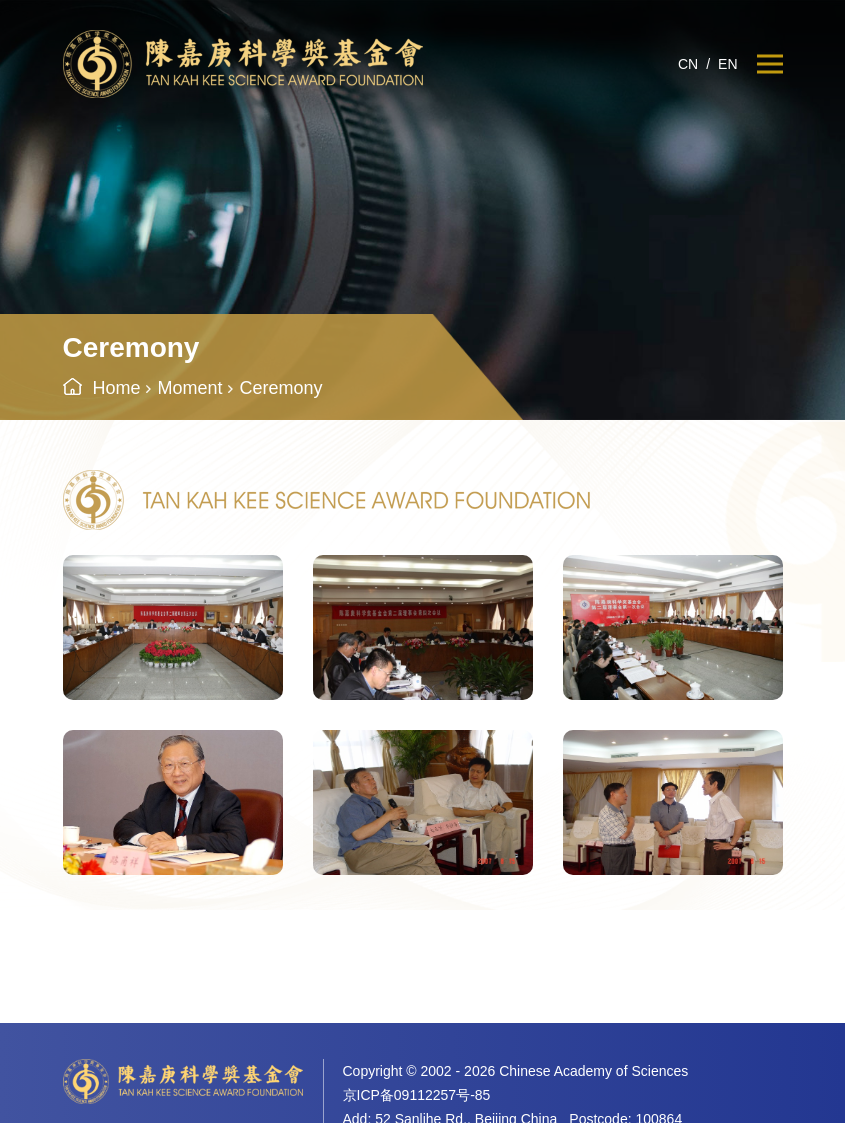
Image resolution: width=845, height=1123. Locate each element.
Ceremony (281, 388)
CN (688, 64)
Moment (190, 388)
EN (727, 64)
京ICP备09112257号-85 (417, 1095)
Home (117, 388)
